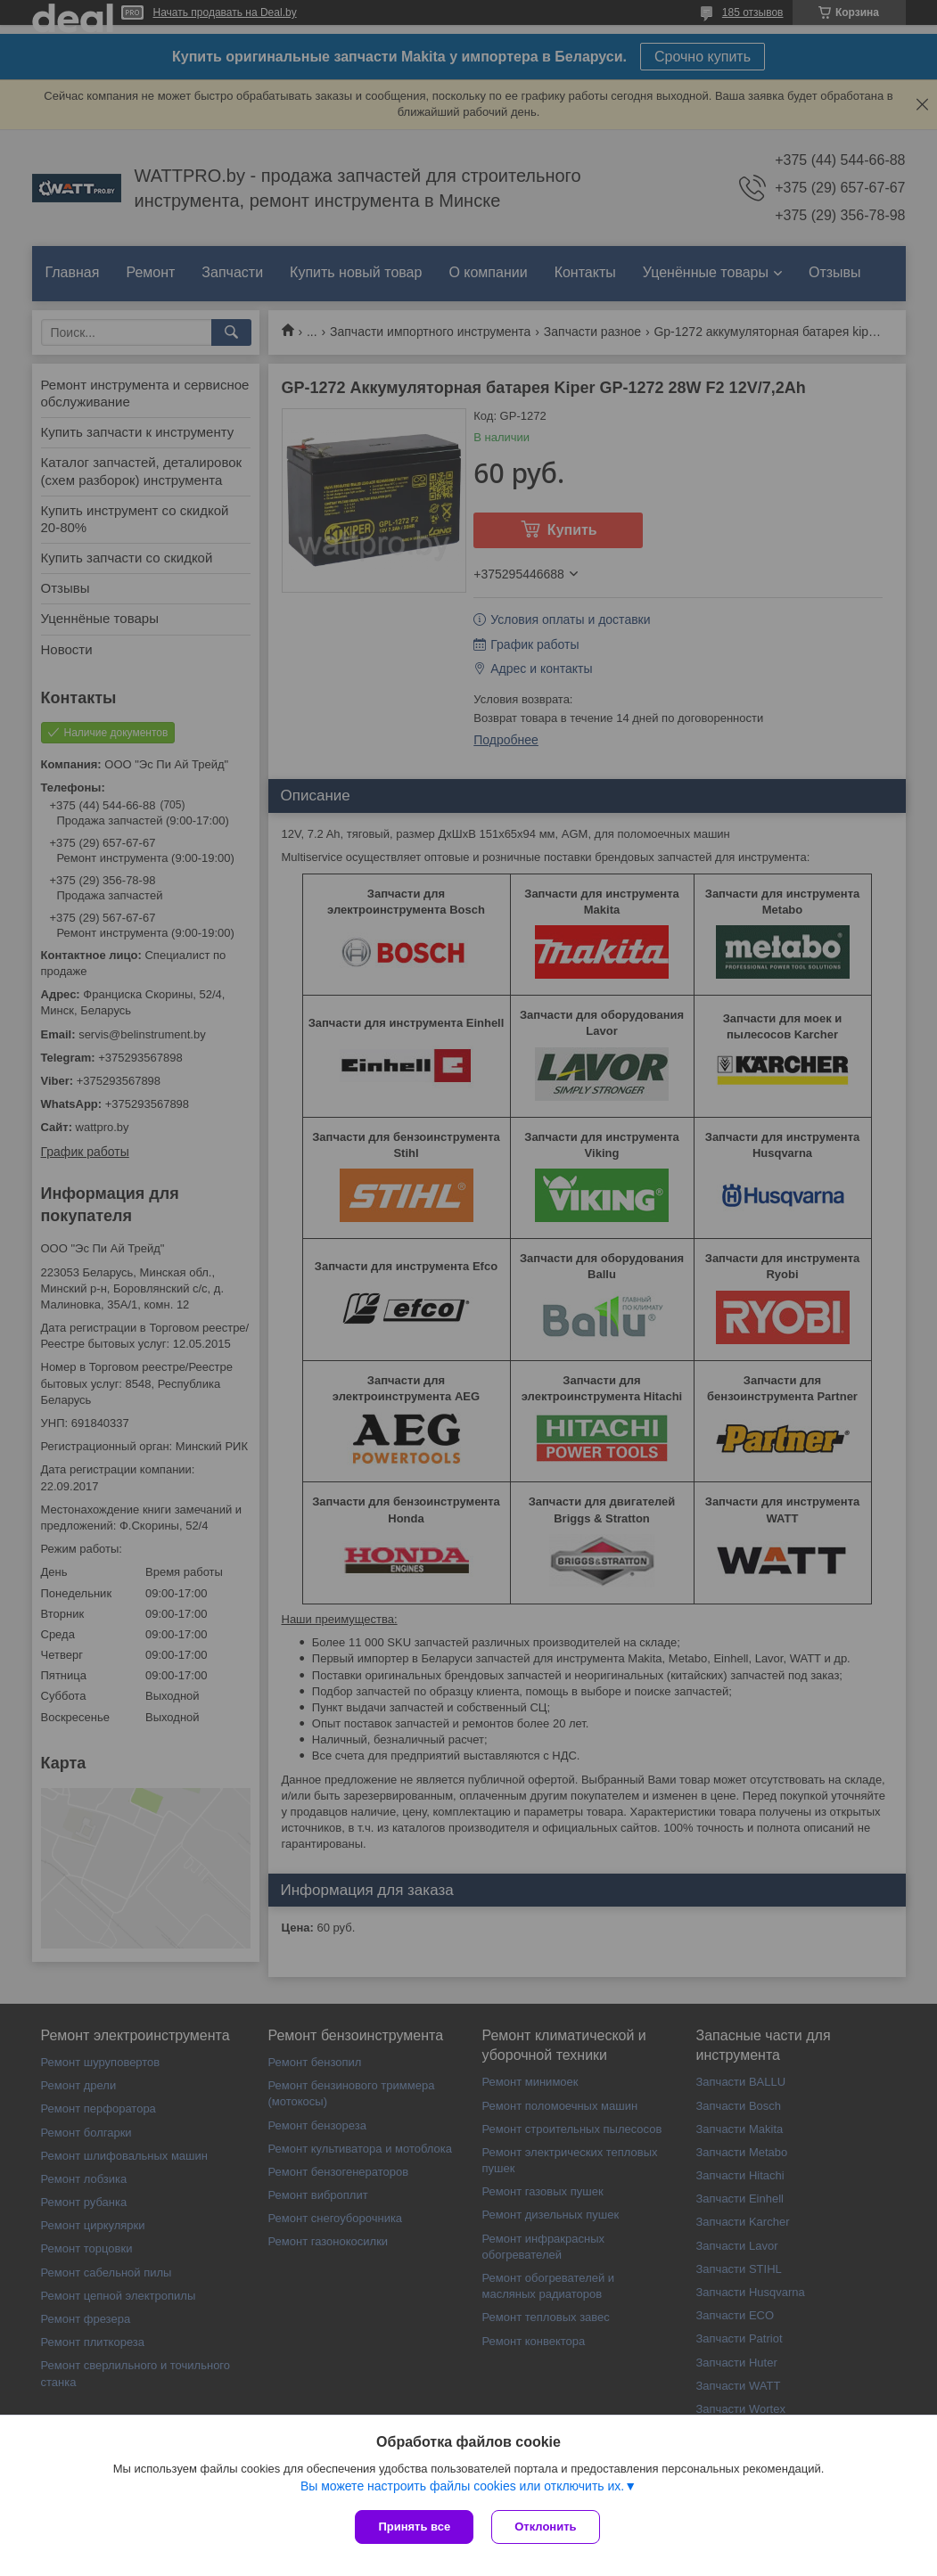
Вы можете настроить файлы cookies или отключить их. (462, 2486)
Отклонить (545, 2526)
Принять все (414, 2526)
